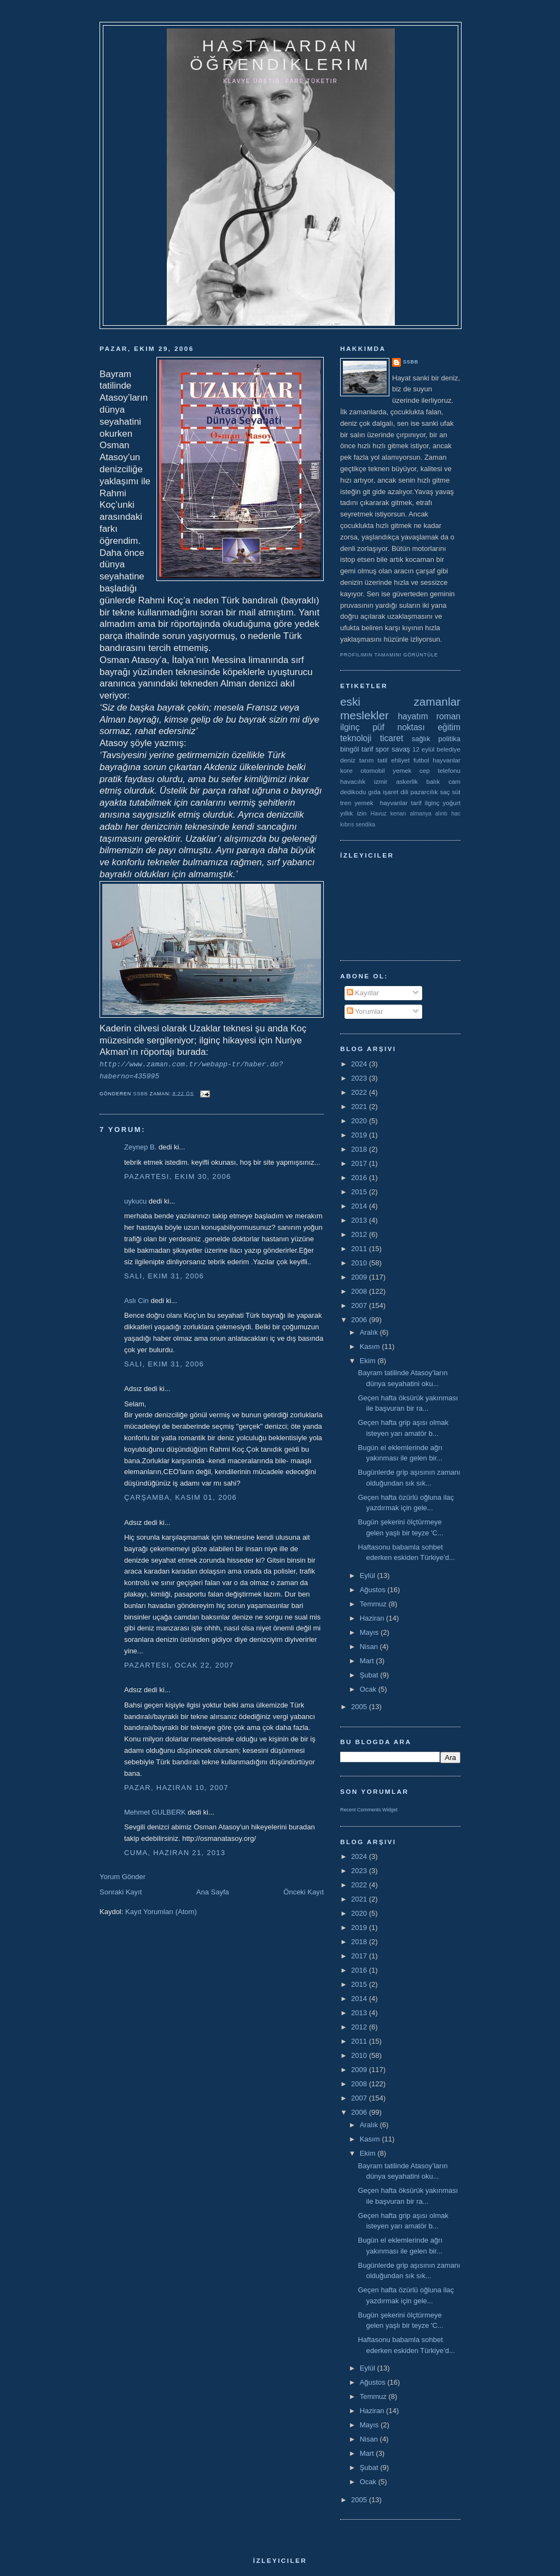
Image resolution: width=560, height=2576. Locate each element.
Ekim (369, 1361)
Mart (368, 1661)
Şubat (370, 1675)
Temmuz (374, 1604)
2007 (360, 1305)
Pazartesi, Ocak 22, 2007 (179, 1665)
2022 (360, 1092)
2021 (360, 1106)
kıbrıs (347, 824)
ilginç (350, 727)
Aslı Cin (136, 1300)
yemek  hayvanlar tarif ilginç (396, 802)
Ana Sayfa (212, 1892)
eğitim (449, 727)
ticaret (391, 738)
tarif (367, 749)
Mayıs (370, 1632)
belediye (448, 749)
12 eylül (423, 749)
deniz (347, 760)
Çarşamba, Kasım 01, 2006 (180, 1497)
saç (445, 791)
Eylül (368, 1575)
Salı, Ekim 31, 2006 (164, 1276)
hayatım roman (429, 716)
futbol (421, 760)
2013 (360, 1220)
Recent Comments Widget (369, 1809)
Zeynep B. (140, 1147)
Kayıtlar (363, 993)
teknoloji (355, 738)
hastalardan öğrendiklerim (280, 55)
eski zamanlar (400, 701)
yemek (402, 770)
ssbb (410, 362)
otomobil (372, 770)
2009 (360, 1277)
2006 (360, 1320)
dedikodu (353, 791)
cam (454, 781)
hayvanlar (446, 760)
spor (382, 749)
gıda (374, 791)
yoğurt (451, 802)
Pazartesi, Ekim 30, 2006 (177, 1176)
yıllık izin (353, 813)
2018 (360, 1149)
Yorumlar (365, 1011)
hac (455, 814)
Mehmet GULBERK (155, 1812)
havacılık (352, 781)
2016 (360, 1177)
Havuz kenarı (388, 814)
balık (433, 781)
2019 (360, 1135)
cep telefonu (439, 770)
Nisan (370, 1646)
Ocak (369, 1689)
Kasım (371, 1346)
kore (346, 770)
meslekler (364, 715)
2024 (360, 1064)
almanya (420, 814)
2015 (360, 1192)
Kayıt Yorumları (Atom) (161, 1912)
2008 (360, 1291)
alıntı (441, 814)
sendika (365, 824)
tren (345, 802)
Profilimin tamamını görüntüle (389, 655)
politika (449, 739)
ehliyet (400, 760)
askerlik (407, 781)
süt (456, 791)
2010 (360, 1263)
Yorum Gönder (122, 1877)
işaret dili (396, 791)
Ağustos (374, 1590)
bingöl (349, 749)
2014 (360, 1206)
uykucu (135, 1201)
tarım (366, 760)
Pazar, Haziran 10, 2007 (176, 1787)
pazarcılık (424, 791)
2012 (360, 1234)
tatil (382, 760)
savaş (401, 749)
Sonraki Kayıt (121, 1892)
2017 (360, 1163)
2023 (360, 1078)
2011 (360, 1249)
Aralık (370, 1332)
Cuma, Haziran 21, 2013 (174, 1853)
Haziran (373, 1618)
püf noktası (398, 727)
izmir (381, 781)
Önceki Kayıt (303, 1892)
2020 (360, 1121)
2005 (360, 1707)
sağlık (421, 739)
